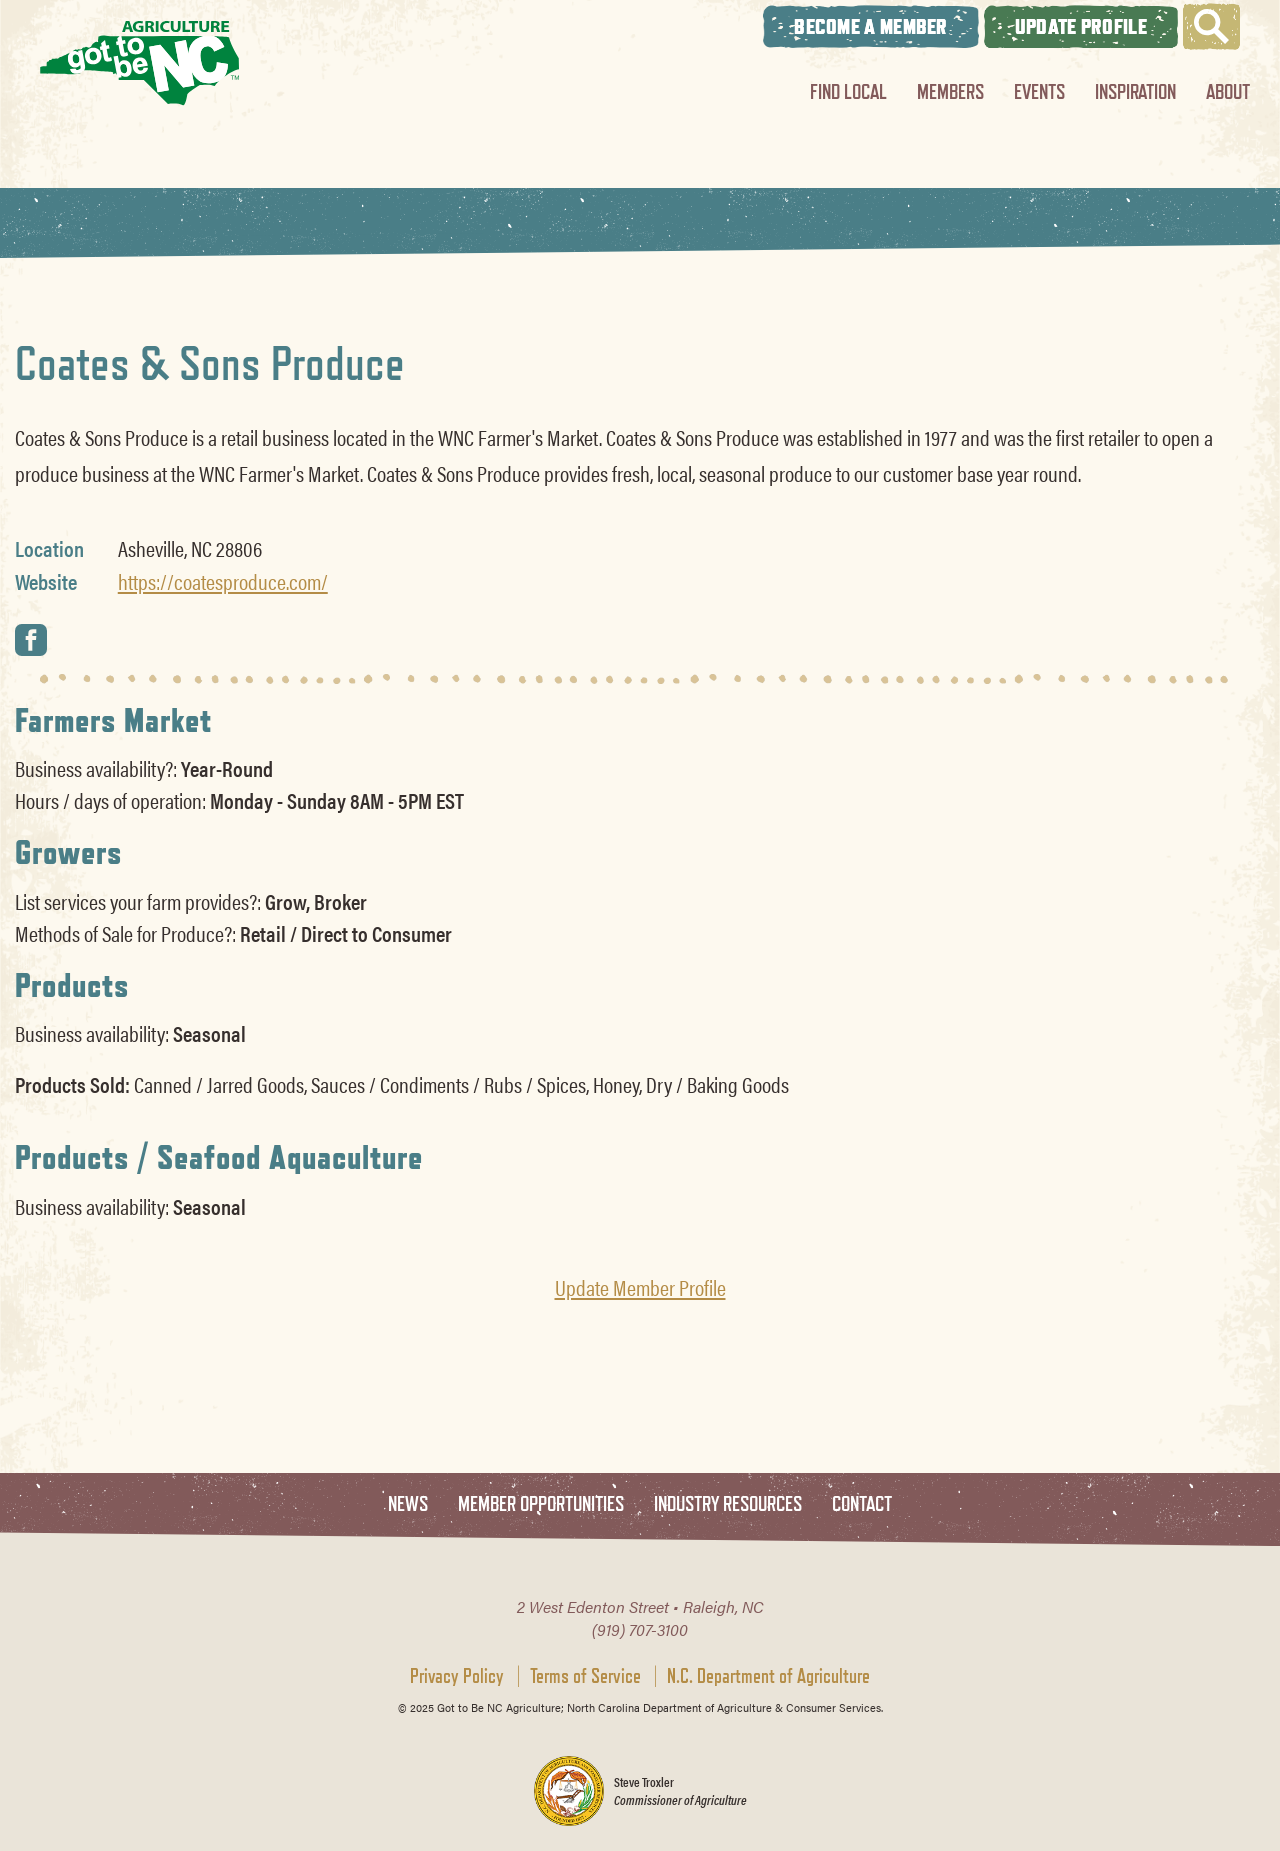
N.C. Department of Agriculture (768, 1676)
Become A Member (871, 26)
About (1228, 91)
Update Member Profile (640, 1287)
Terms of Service (585, 1676)
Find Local (848, 91)
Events (1039, 91)
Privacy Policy (457, 1676)
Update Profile (1081, 26)
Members (950, 91)
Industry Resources (728, 1504)
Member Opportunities (541, 1504)
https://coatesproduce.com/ (223, 581)
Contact (862, 1504)
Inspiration (1135, 91)
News (408, 1504)
